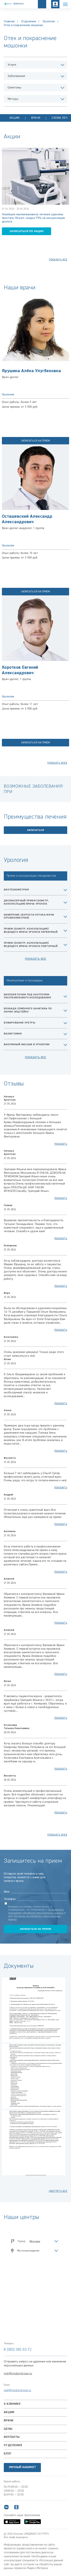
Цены (8, 2428)
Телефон (10, 1899)
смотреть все (58, 2191)
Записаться (35, 830)
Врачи (35, 117)
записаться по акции (26, 231)
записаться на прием (35, 440)
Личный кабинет (22, 2467)
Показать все (35, 959)
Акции (14, 117)
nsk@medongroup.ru (18, 2373)
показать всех (57, 763)
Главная (9, 21)
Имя (6, 1891)
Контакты (12, 2437)
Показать (60, 1144)
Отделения (28, 21)
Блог (7, 2453)
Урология (49, 21)
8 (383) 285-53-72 (17, 2349)
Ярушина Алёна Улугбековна (31, 371)
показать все (58, 259)
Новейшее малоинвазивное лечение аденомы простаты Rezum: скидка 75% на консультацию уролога (33, 218)
